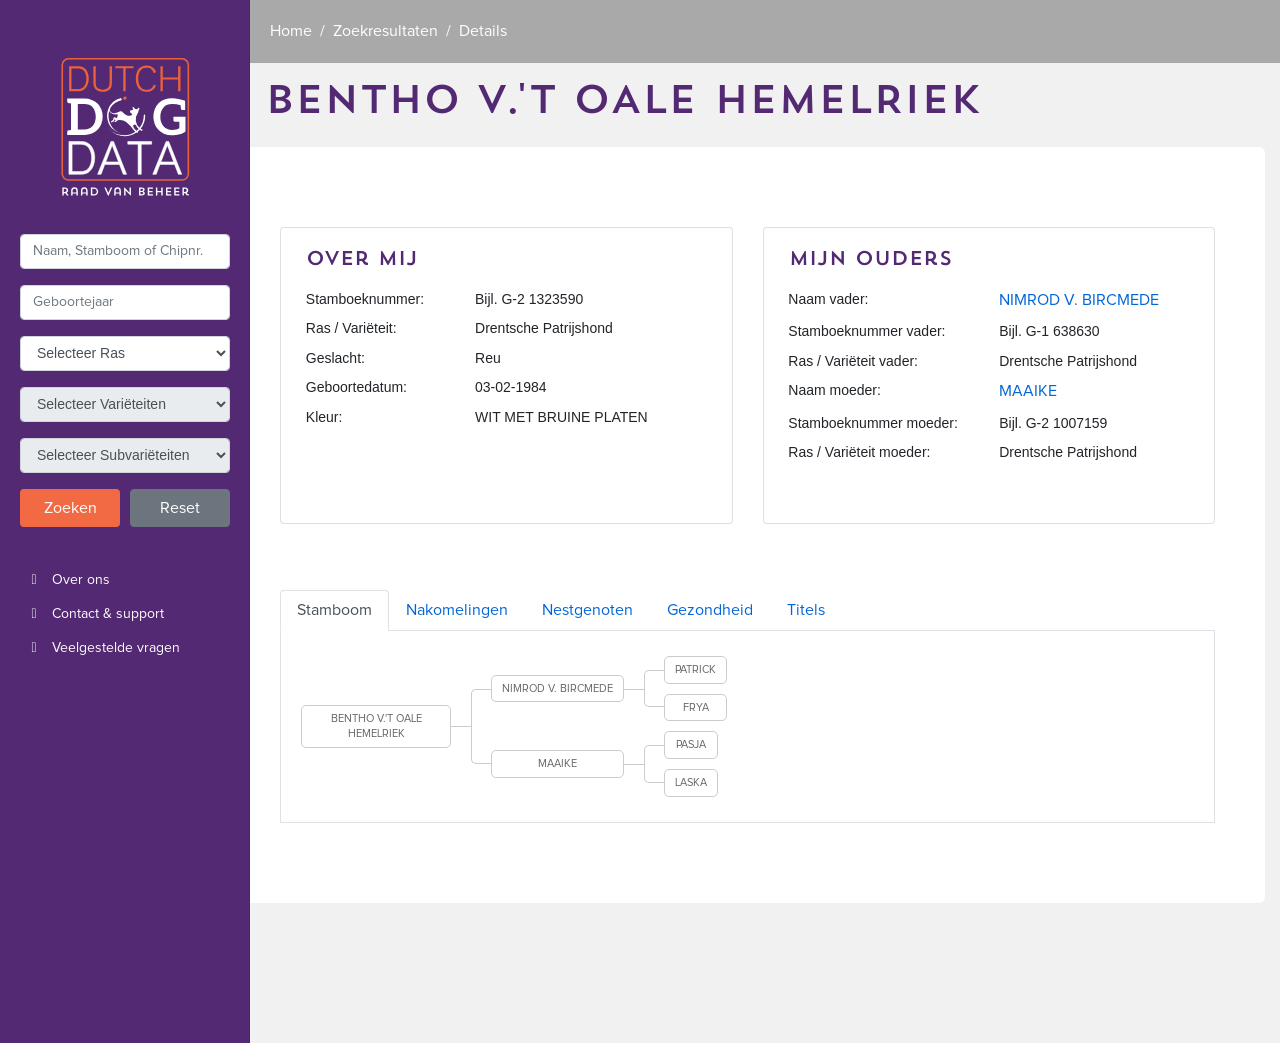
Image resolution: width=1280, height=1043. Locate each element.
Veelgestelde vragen (100, 648)
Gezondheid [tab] (710, 610)
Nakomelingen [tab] (457, 610)
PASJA (691, 744)
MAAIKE (1028, 391)
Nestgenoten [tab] (587, 610)
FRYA (696, 707)
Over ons (65, 580)
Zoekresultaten (385, 31)
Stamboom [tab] (334, 610)
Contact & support (92, 614)
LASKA (691, 782)
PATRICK (695, 669)
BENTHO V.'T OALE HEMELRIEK (376, 726)
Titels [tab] (806, 610)
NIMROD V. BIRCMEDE (1079, 300)
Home (291, 31)
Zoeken (70, 508)
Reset (180, 508)
